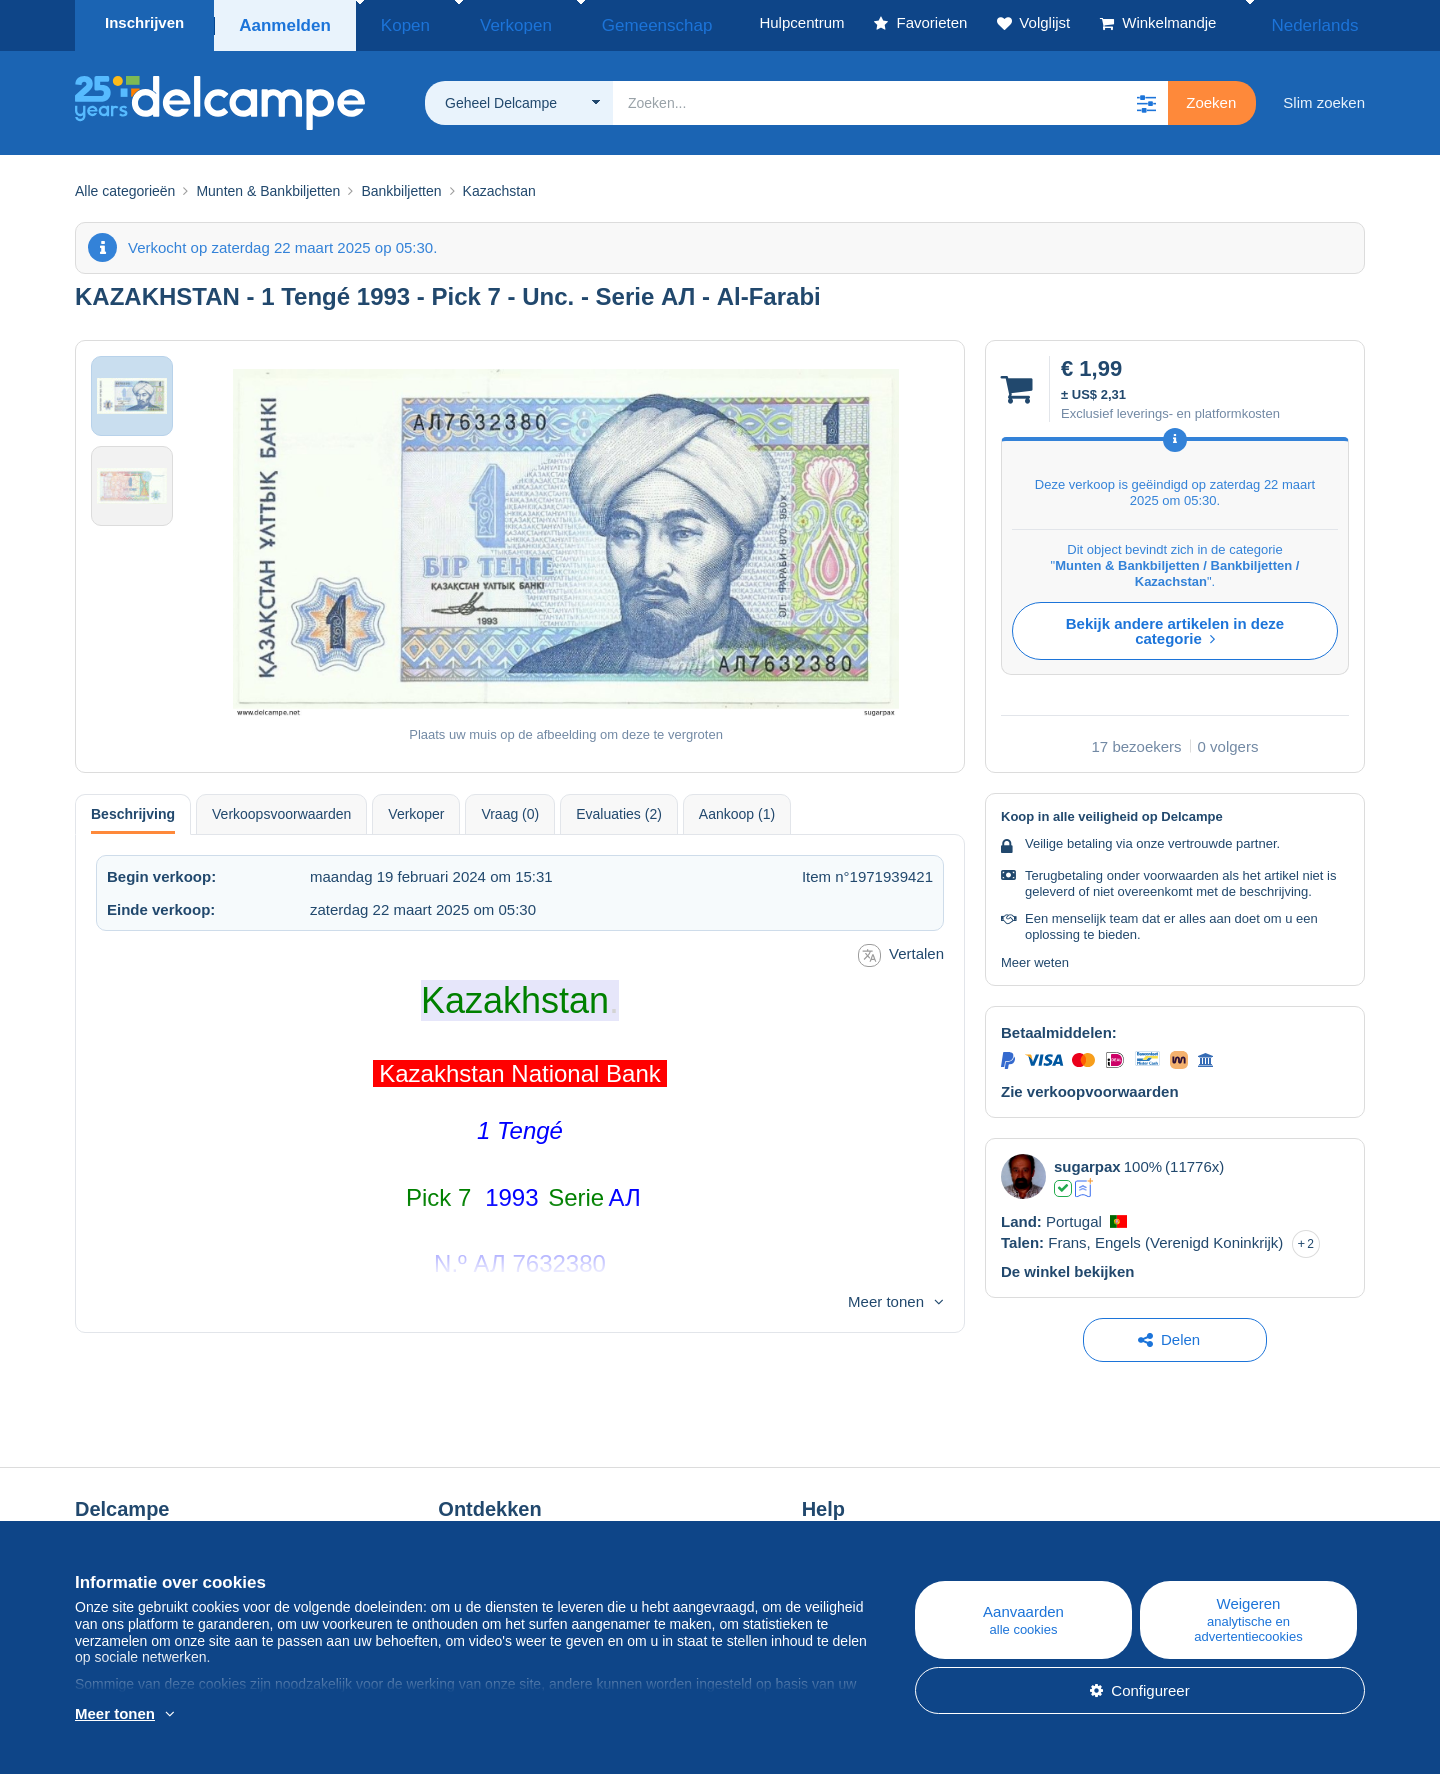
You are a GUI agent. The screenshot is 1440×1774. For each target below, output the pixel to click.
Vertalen (901, 949)
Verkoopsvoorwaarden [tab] (281, 808)
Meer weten (1035, 956)
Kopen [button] (393, 22)
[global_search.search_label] (890, 97)
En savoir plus (201, 1715)
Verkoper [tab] (416, 808)
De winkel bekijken (1067, 1265)
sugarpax (1087, 1160)
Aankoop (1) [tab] (737, 808)
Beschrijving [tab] (133, 808)
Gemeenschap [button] (598, 22)
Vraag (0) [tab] (510, 808)
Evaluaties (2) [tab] (619, 808)
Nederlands (1311, 22)
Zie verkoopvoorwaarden (1090, 1085)
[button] (1146, 97)
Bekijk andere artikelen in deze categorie (1175, 625)
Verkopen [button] (482, 22)
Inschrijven (144, 22)
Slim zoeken (1324, 96)
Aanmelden (283, 22)
